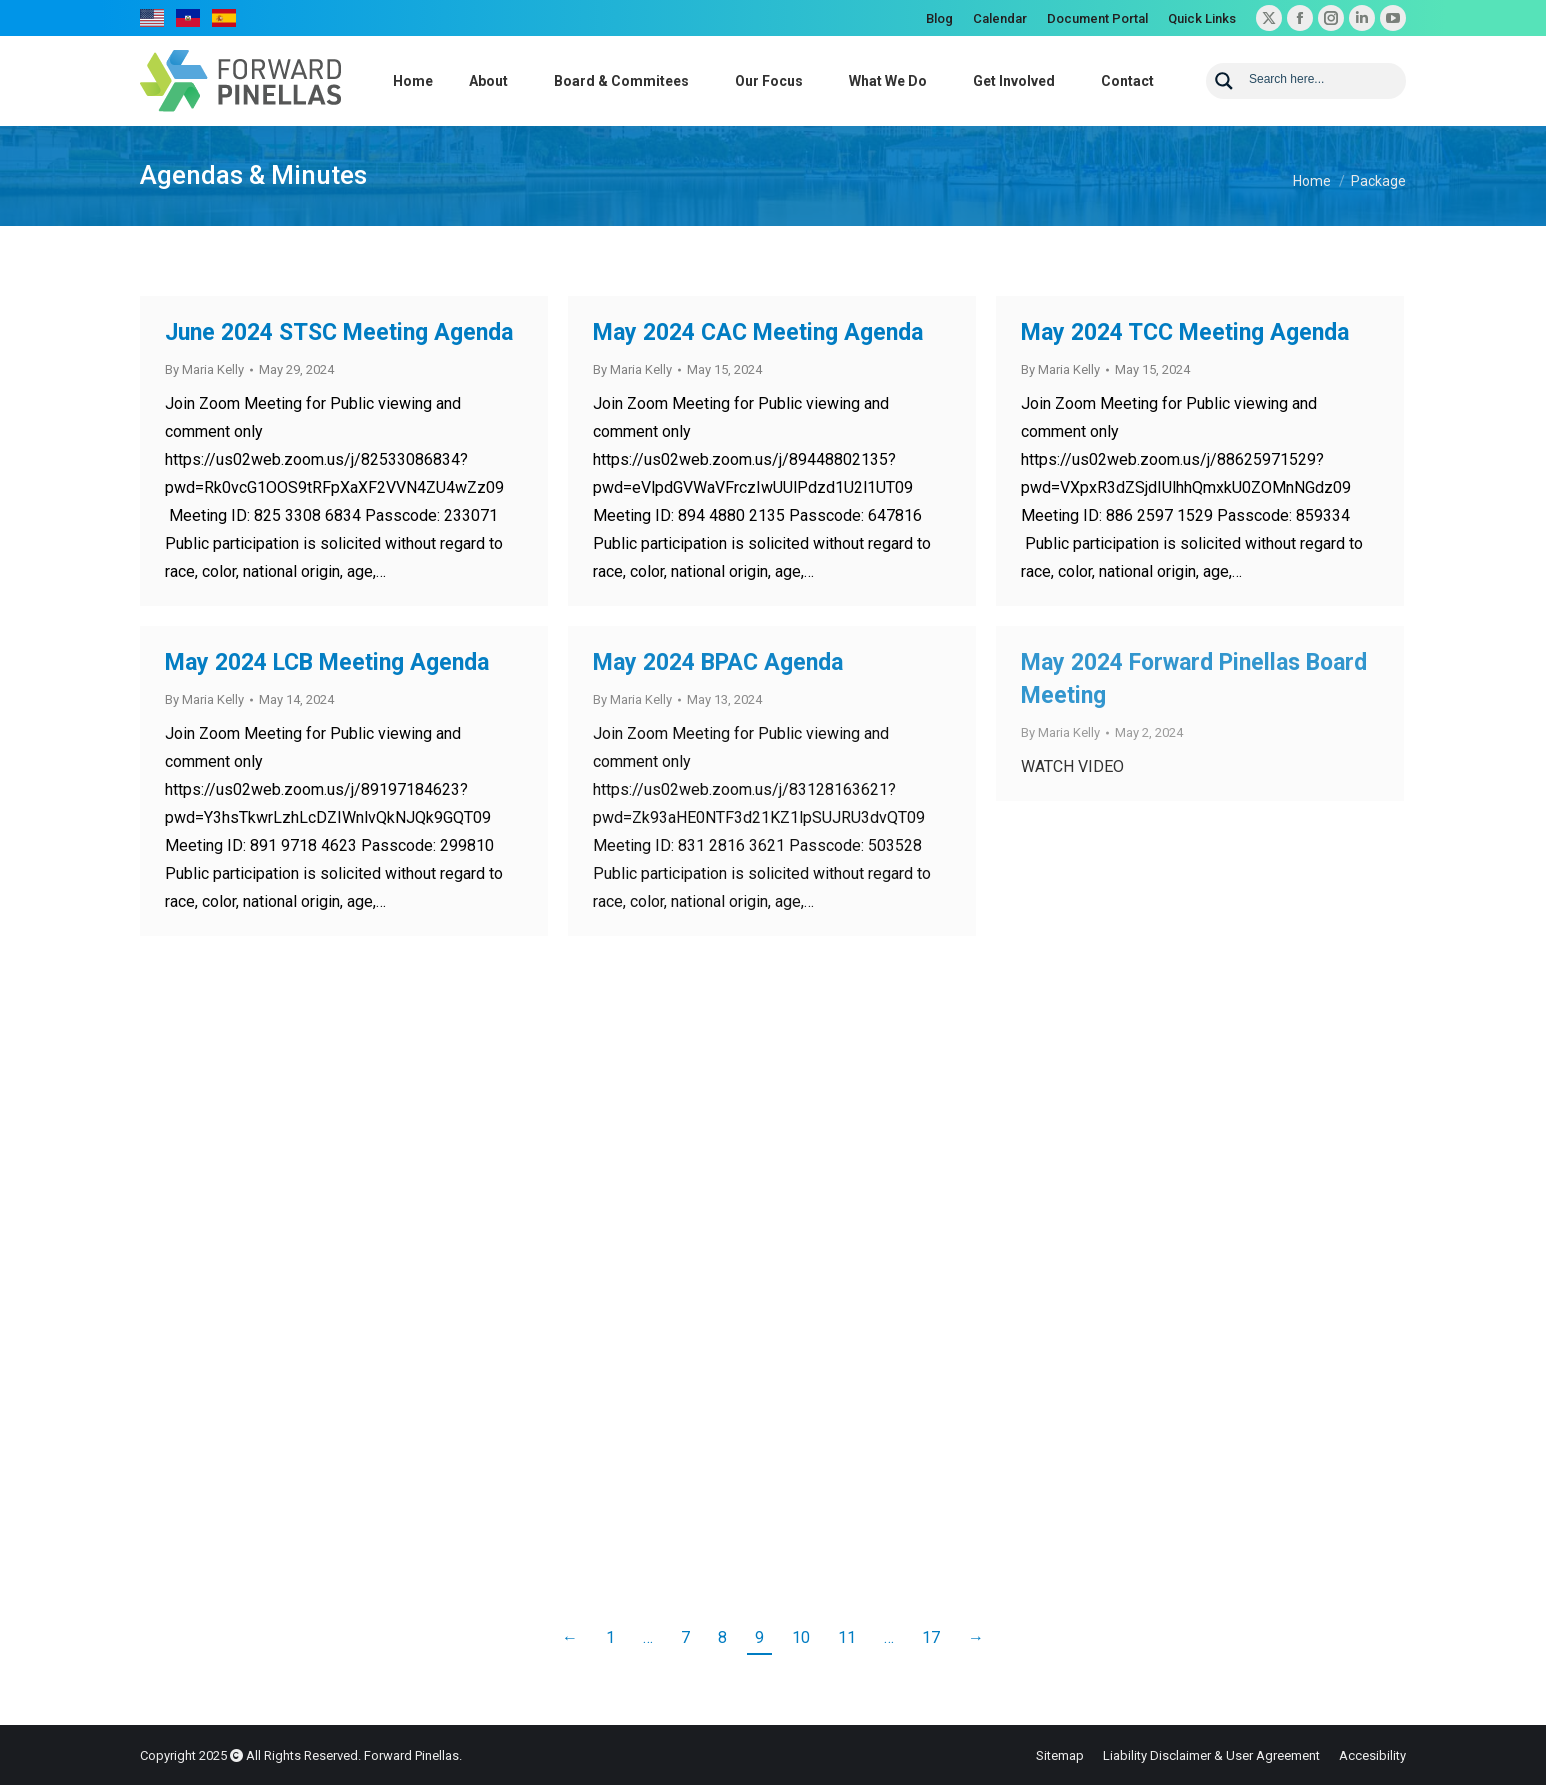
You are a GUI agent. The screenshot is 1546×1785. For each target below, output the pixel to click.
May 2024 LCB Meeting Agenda (327, 662)
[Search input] (1321, 78)
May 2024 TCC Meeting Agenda (1185, 332)
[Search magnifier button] (1224, 81)
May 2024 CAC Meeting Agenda (758, 332)
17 (931, 1637)
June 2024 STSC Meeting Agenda (339, 332)
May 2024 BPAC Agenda (718, 662)
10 (801, 1637)
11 (847, 1637)
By (204, 369)
